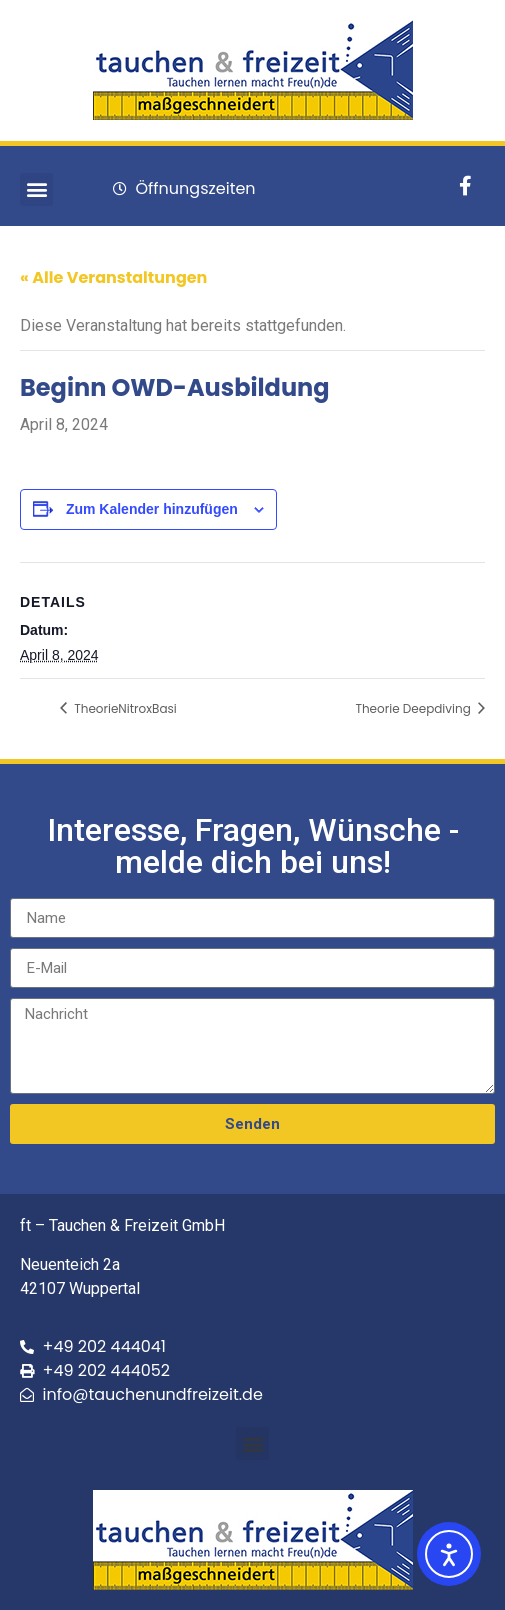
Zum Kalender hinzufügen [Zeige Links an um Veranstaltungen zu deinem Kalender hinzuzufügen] (152, 509)
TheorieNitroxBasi (124, 708)
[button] (36, 189)
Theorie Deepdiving (414, 708)
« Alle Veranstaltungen (113, 277)
